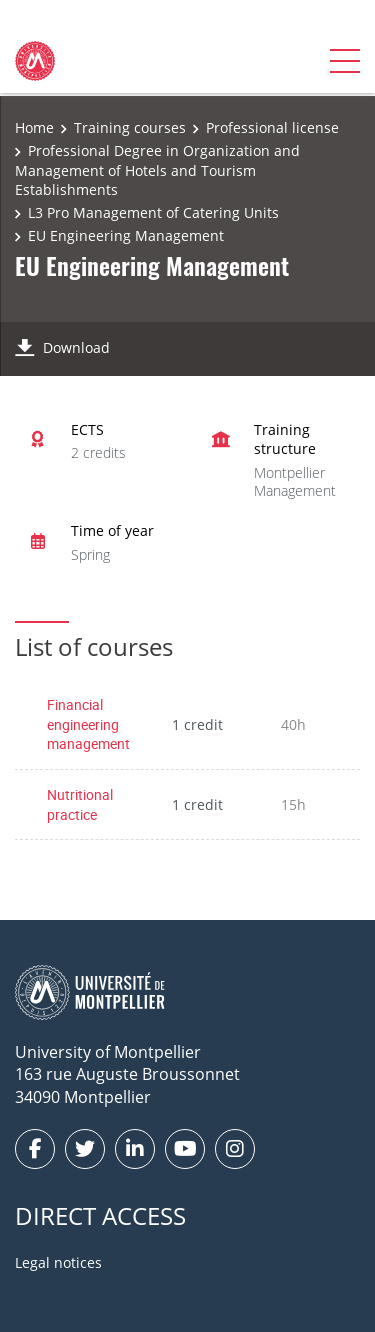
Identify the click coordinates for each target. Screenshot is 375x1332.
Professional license (272, 127)
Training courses (130, 127)
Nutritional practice (80, 804)
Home (34, 127)
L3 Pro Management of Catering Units (153, 212)
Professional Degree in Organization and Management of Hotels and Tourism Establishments (157, 170)
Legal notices (58, 1262)
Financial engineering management (88, 724)
